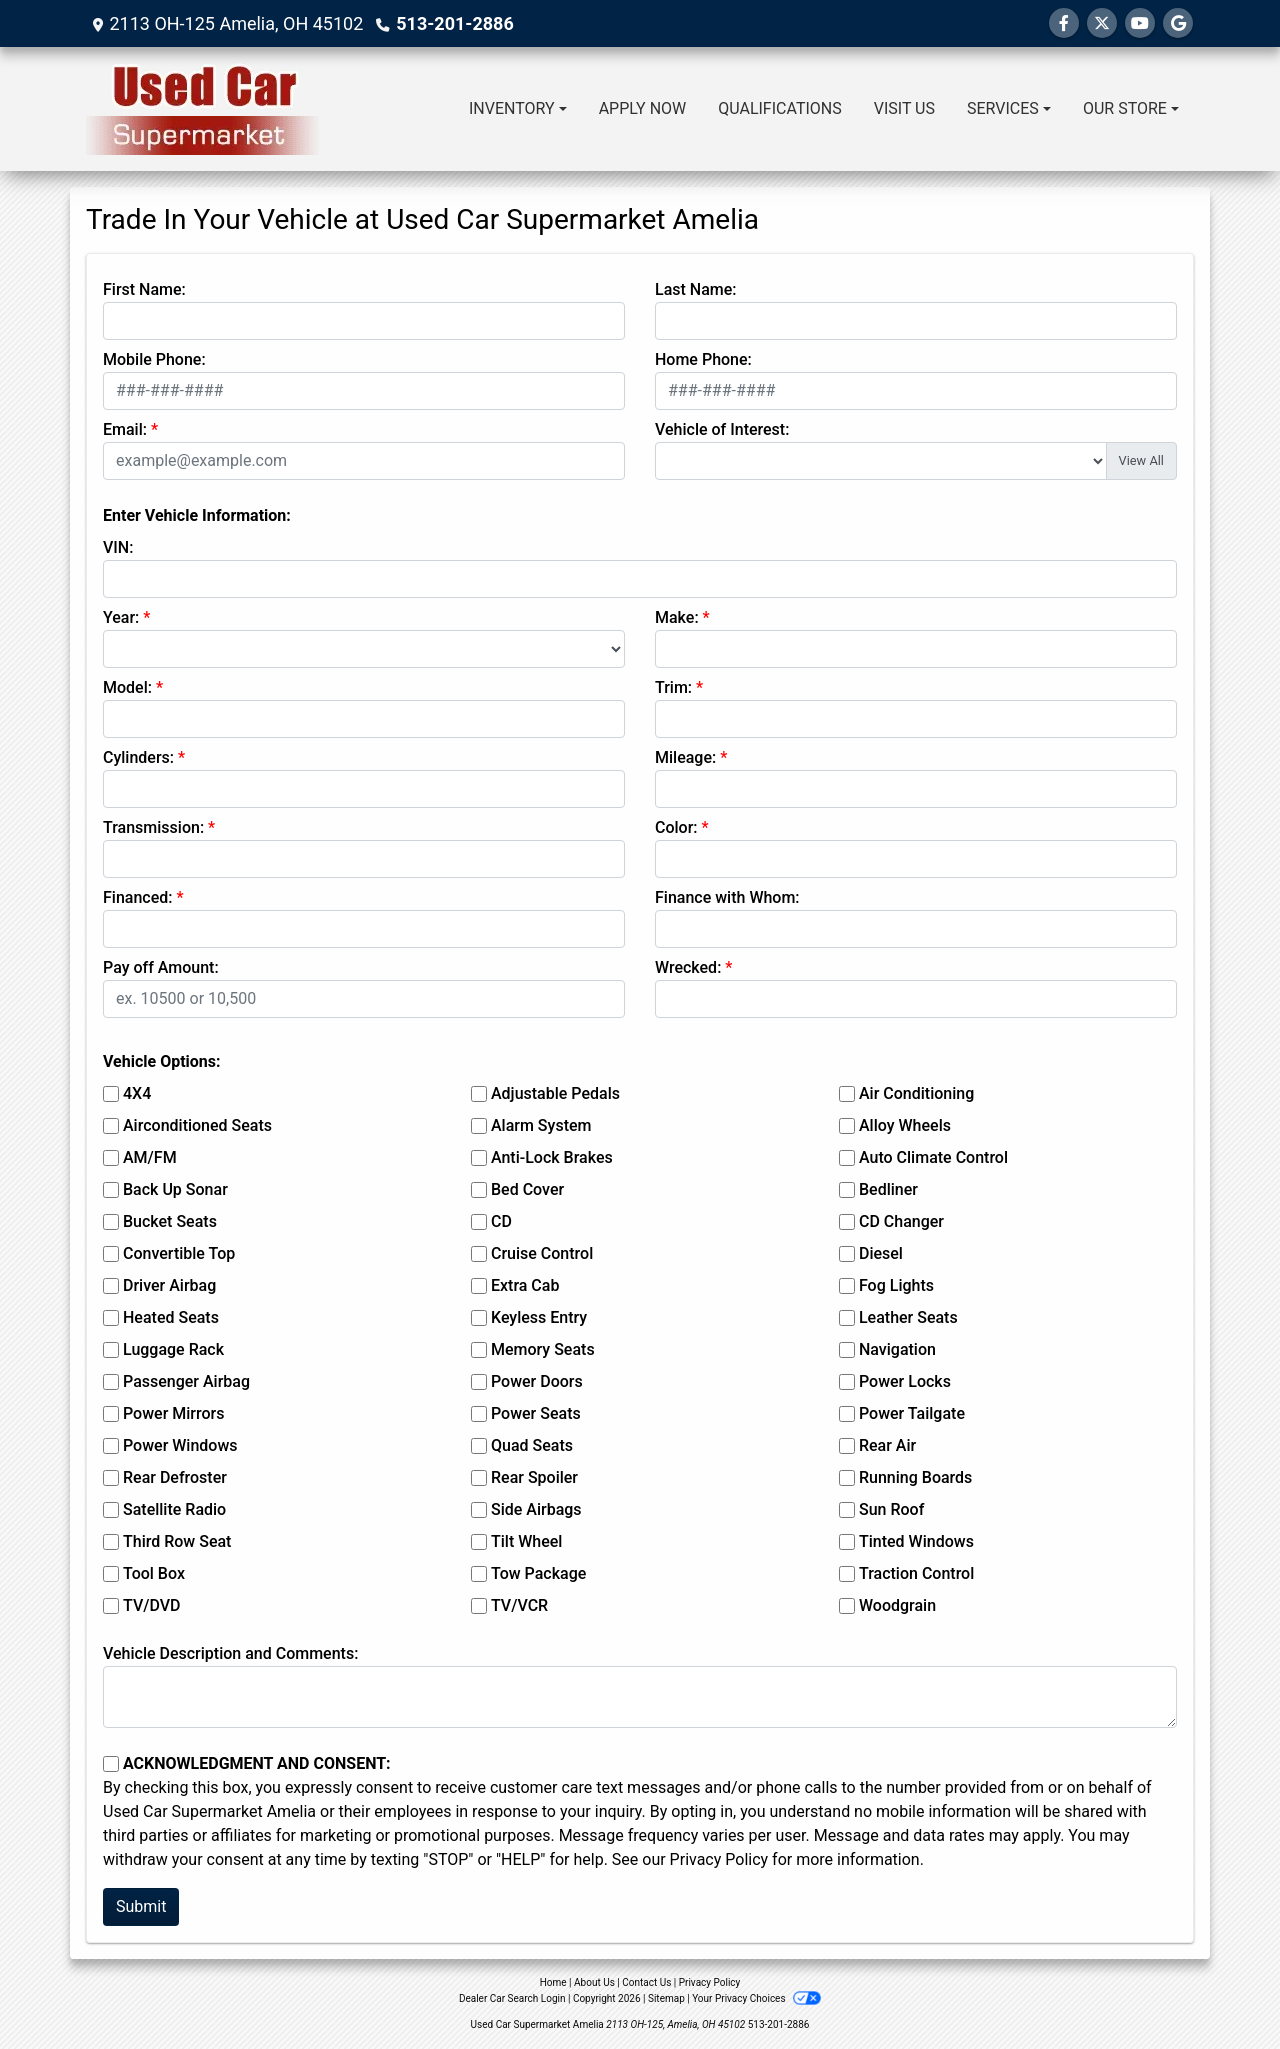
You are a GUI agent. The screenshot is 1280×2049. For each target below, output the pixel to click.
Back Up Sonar (175, 1189)
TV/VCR (519, 1605)
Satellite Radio (174, 1509)
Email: (125, 429)
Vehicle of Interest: (722, 429)
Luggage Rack (173, 1349)
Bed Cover (527, 1189)
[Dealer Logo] (202, 109)
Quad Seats (532, 1445)
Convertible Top (179, 1253)
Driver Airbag (169, 1285)
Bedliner (888, 1189)
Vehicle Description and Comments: (230, 1653)
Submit (141, 1906)
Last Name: (696, 289)
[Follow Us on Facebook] (1064, 23)
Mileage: (685, 757)
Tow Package (538, 1573)
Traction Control (916, 1573)
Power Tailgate (912, 1413)
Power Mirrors (173, 1413)
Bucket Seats (170, 1221)
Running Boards (915, 1477)
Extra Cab (525, 1285)
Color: (676, 827)
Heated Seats (171, 1317)
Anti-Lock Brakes (552, 1157)
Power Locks (905, 1381)
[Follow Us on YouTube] (1140, 23)
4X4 (137, 1093)
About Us (594, 1982)
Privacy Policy (719, 1859)
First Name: (144, 289)
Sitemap (666, 1998)
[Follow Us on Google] (1178, 23)
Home (553, 1982)
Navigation (897, 1349)
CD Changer (901, 1221)
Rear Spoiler (534, 1477)
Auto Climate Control (933, 1157)
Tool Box (154, 1573)
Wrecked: (688, 967)
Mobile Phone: (154, 359)
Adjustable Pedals (555, 1093)
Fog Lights (896, 1285)
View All (1141, 460)
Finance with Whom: (727, 897)
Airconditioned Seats (197, 1125)
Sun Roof (891, 1509)
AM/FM (150, 1157)
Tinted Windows (916, 1541)
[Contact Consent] (111, 1764)
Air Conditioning (916, 1093)
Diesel (881, 1253)
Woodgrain (897, 1605)
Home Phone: (703, 359)
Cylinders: (138, 757)
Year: (121, 617)
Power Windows (180, 1445)
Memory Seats (543, 1349)
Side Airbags (536, 1509)
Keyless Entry (539, 1317)
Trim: (673, 687)
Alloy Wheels (905, 1125)
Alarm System (541, 1125)
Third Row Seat (177, 1541)
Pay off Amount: (161, 967)
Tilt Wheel (526, 1541)
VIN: (118, 547)
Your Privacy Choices (756, 1998)
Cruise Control (542, 1253)
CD (501, 1221)
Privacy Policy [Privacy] (710, 1982)
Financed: (137, 897)
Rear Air (887, 1445)
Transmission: (153, 827)
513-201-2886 (454, 23)
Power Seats (536, 1413)
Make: (677, 617)
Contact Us (646, 1982)
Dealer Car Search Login (512, 1998)
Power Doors (537, 1381)
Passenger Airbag (186, 1381)
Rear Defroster (175, 1477)
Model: (127, 687)
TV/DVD (152, 1605)
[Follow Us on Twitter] (1102, 23)
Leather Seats (908, 1317)
